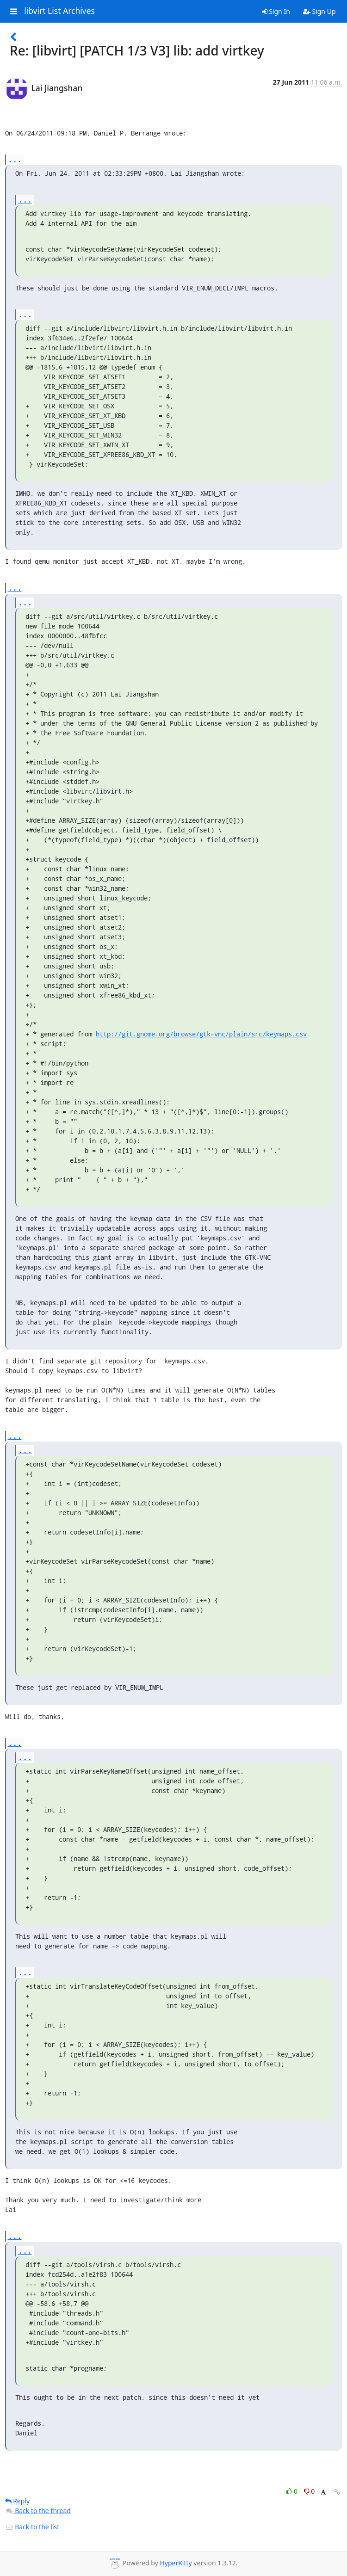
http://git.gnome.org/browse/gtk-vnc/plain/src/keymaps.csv (201, 1033)
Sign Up (319, 11)
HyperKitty (176, 2562)
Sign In (276, 11)
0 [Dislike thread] (309, 2491)
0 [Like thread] (292, 2491)
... (15, 159)
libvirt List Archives (59, 11)
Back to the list (32, 2526)
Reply (17, 2500)
